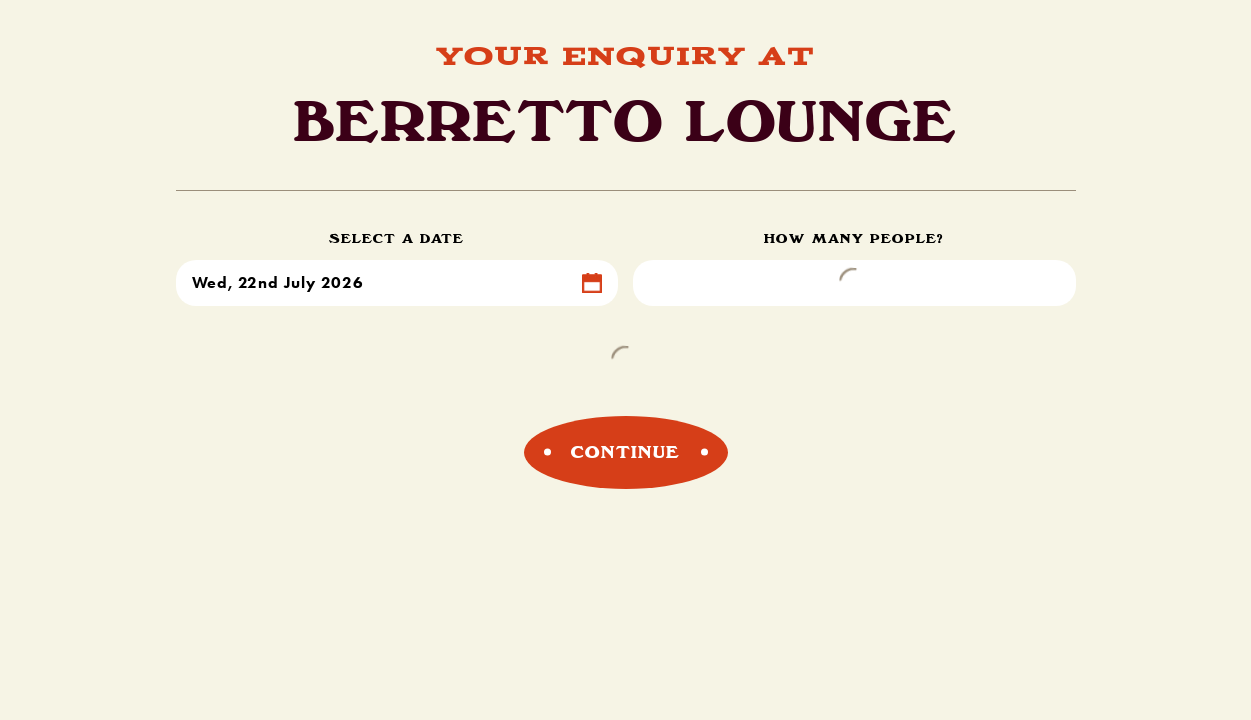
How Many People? (854, 238)
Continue (625, 451)
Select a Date (396, 238)
